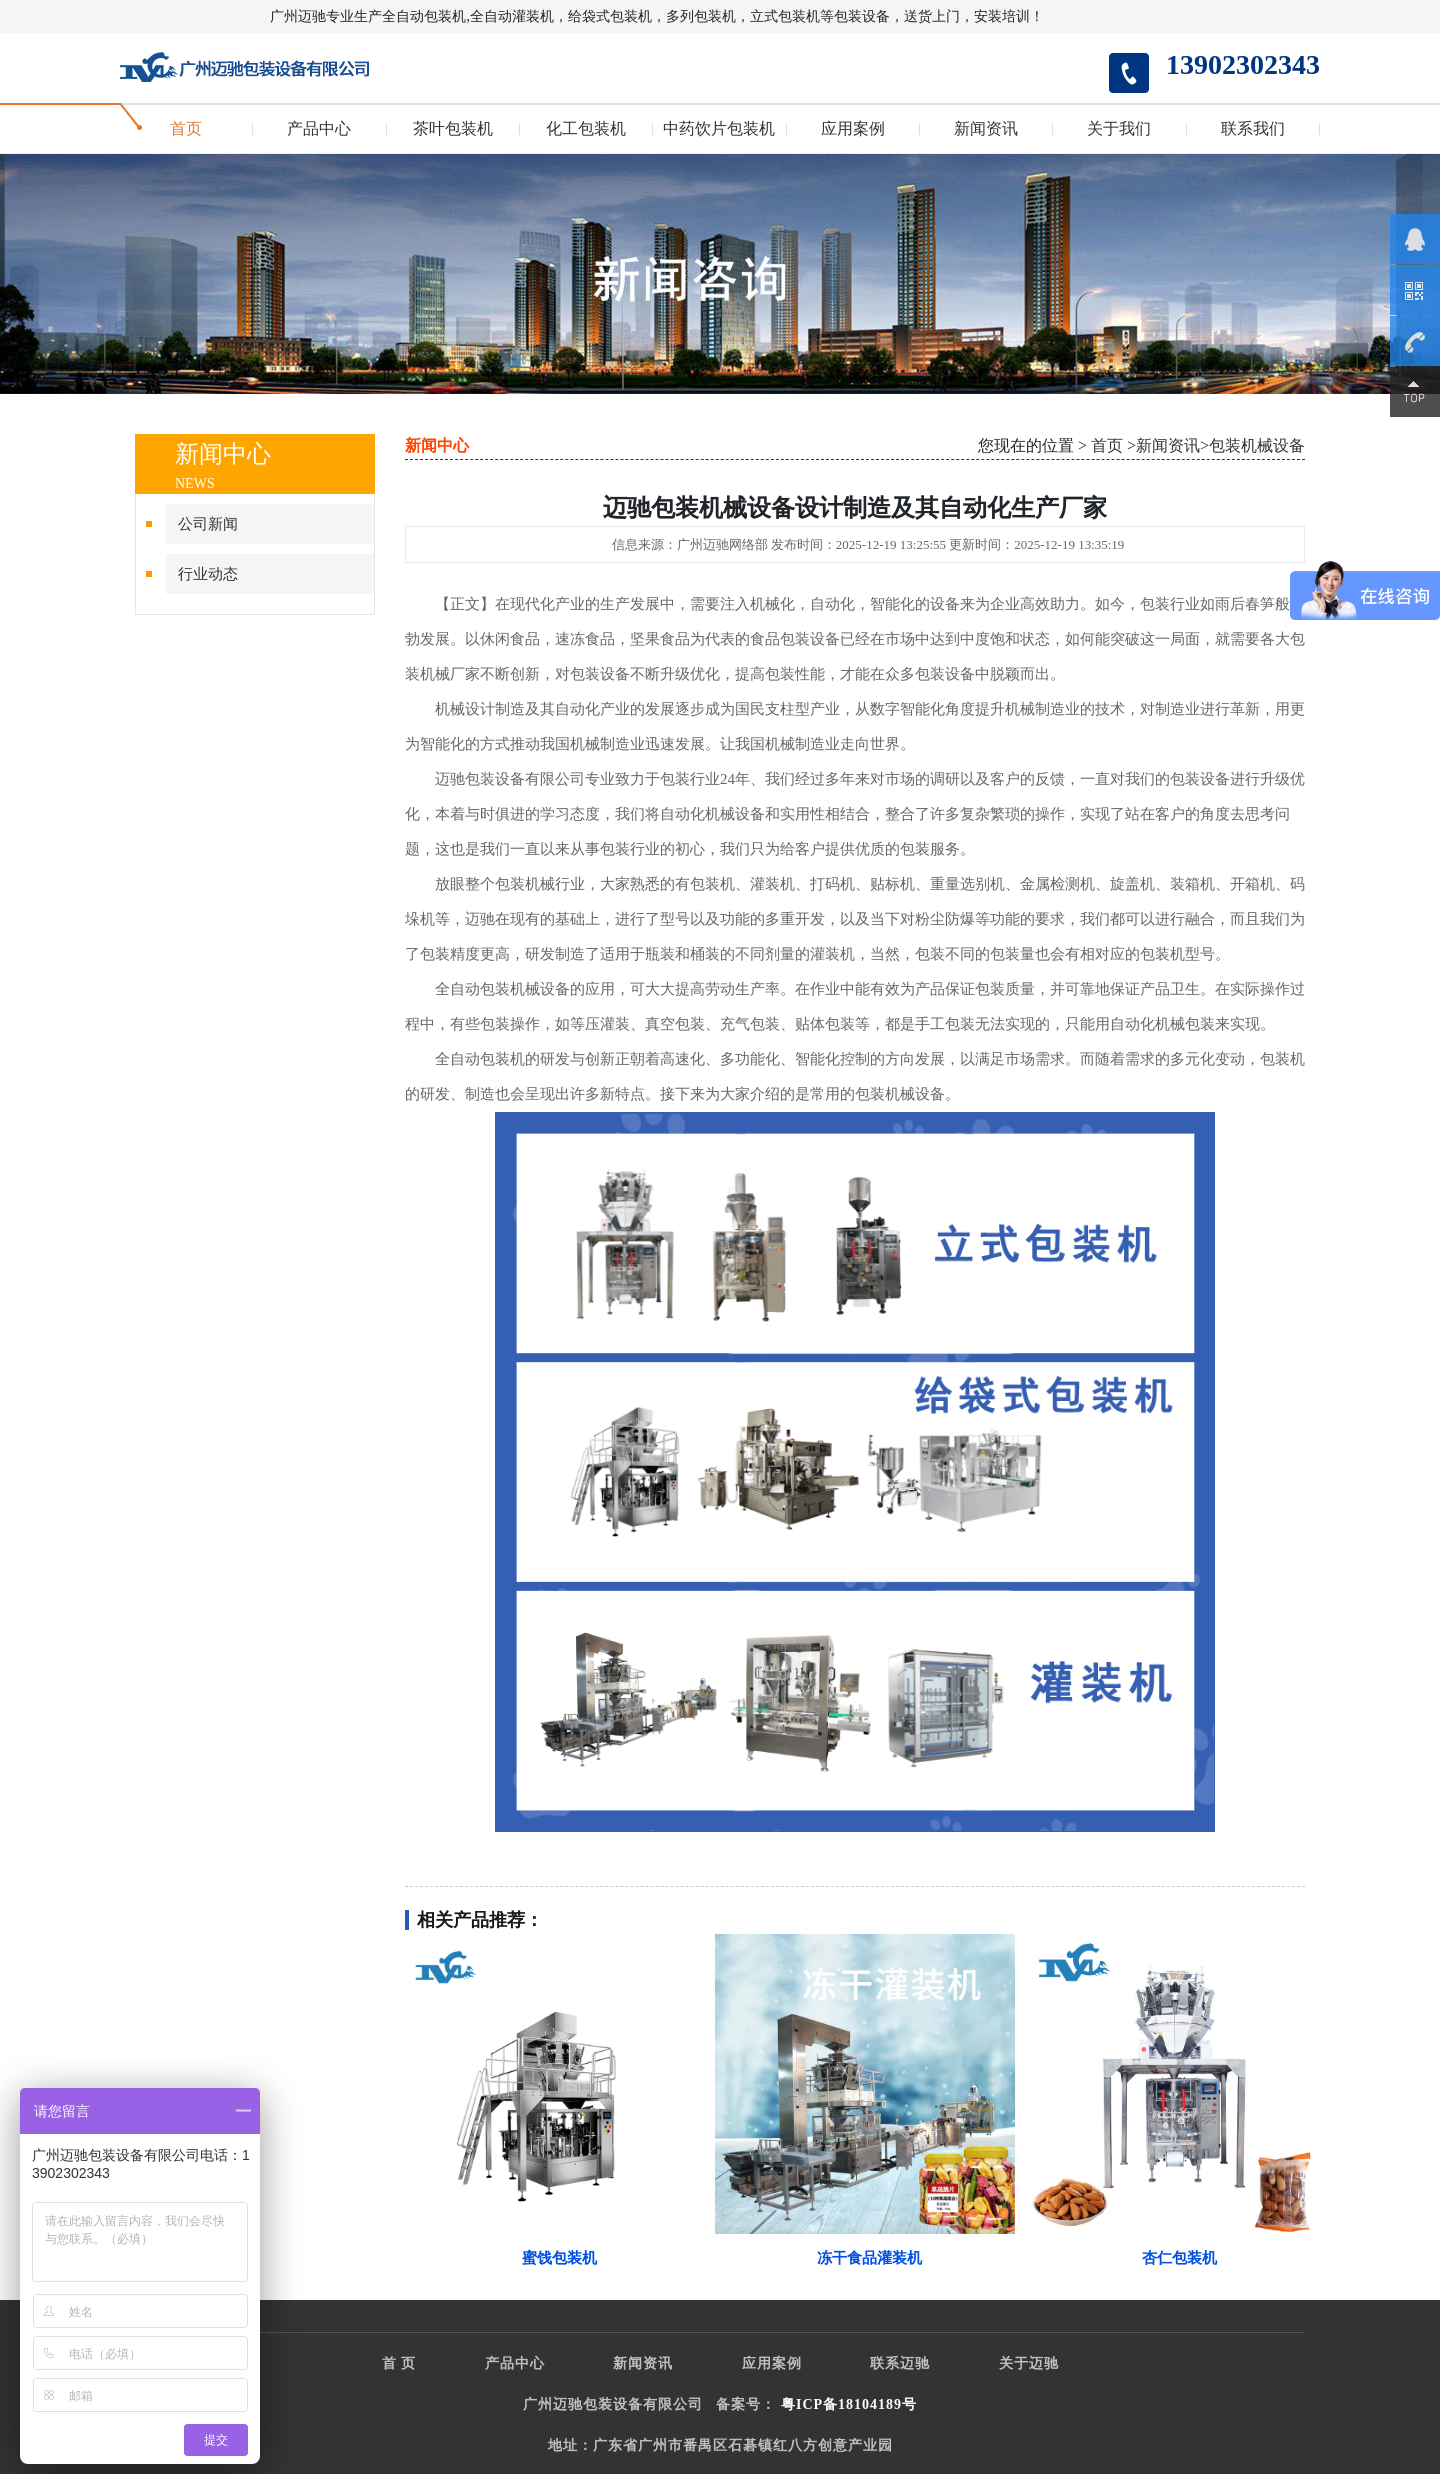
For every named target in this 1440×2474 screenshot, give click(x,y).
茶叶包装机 (453, 129)
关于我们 (1119, 129)
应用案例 (853, 129)
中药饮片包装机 (719, 129)
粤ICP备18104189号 (849, 2404)
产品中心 (319, 129)
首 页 (399, 2363)
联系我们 (1253, 129)
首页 (186, 129)
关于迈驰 (1029, 2363)
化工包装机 (586, 129)
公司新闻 (208, 524)
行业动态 (208, 574)
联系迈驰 (900, 2363)
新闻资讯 (986, 129)
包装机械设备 (1257, 445)
